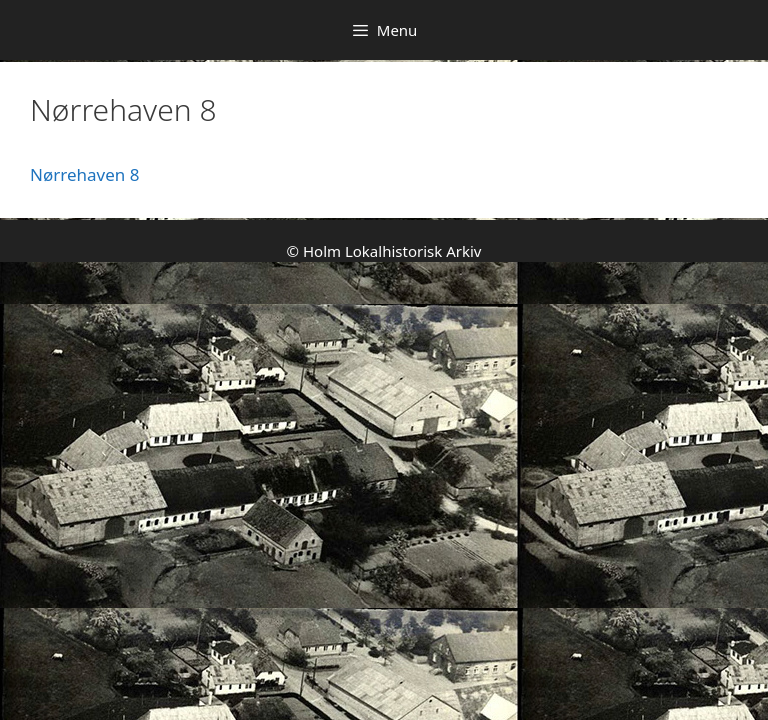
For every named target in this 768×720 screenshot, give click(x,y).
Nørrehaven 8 (84, 174)
